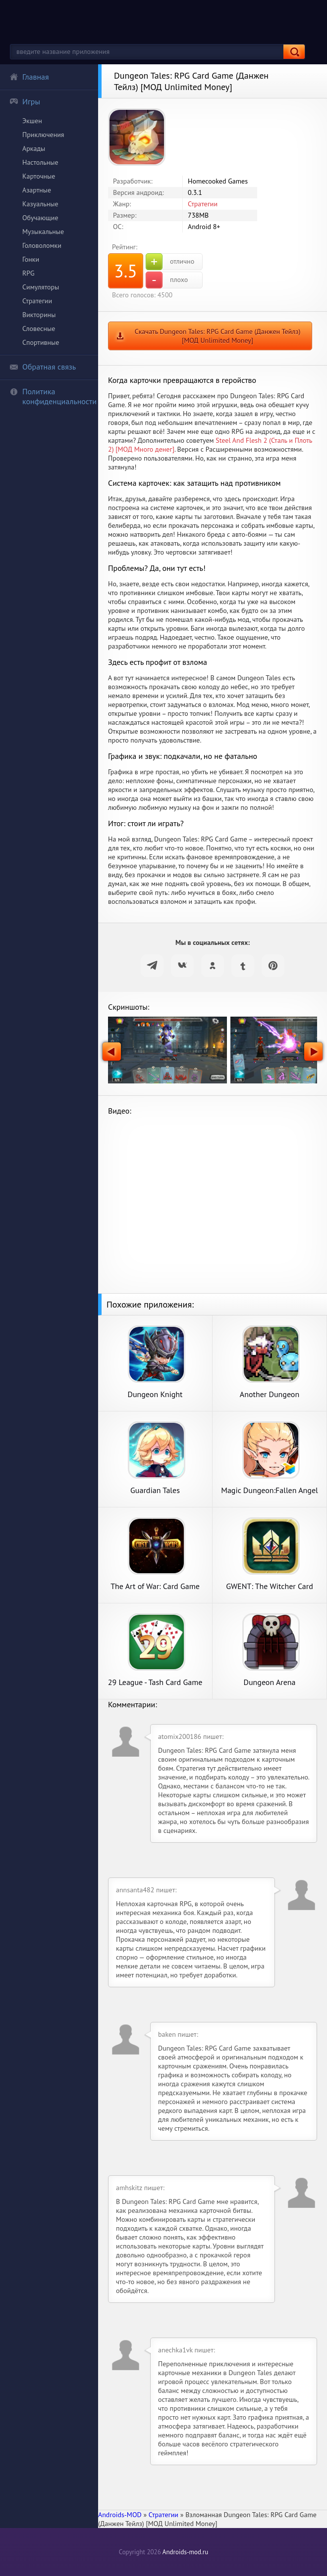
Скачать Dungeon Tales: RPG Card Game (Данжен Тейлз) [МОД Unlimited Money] (218, 336)
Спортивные (40, 342)
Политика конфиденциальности (53, 396)
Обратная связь (42, 367)
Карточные (38, 176)
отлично (170, 261)
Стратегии (37, 300)
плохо (167, 280)
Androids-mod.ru (185, 2552)
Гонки (30, 259)
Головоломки (41, 245)
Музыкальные (43, 231)
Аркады (33, 148)
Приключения (43, 134)
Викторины (38, 314)
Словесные (38, 328)
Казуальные (40, 203)
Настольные (40, 162)
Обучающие (40, 217)
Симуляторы (40, 286)
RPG (28, 273)
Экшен (32, 120)
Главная (29, 77)
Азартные (36, 190)
